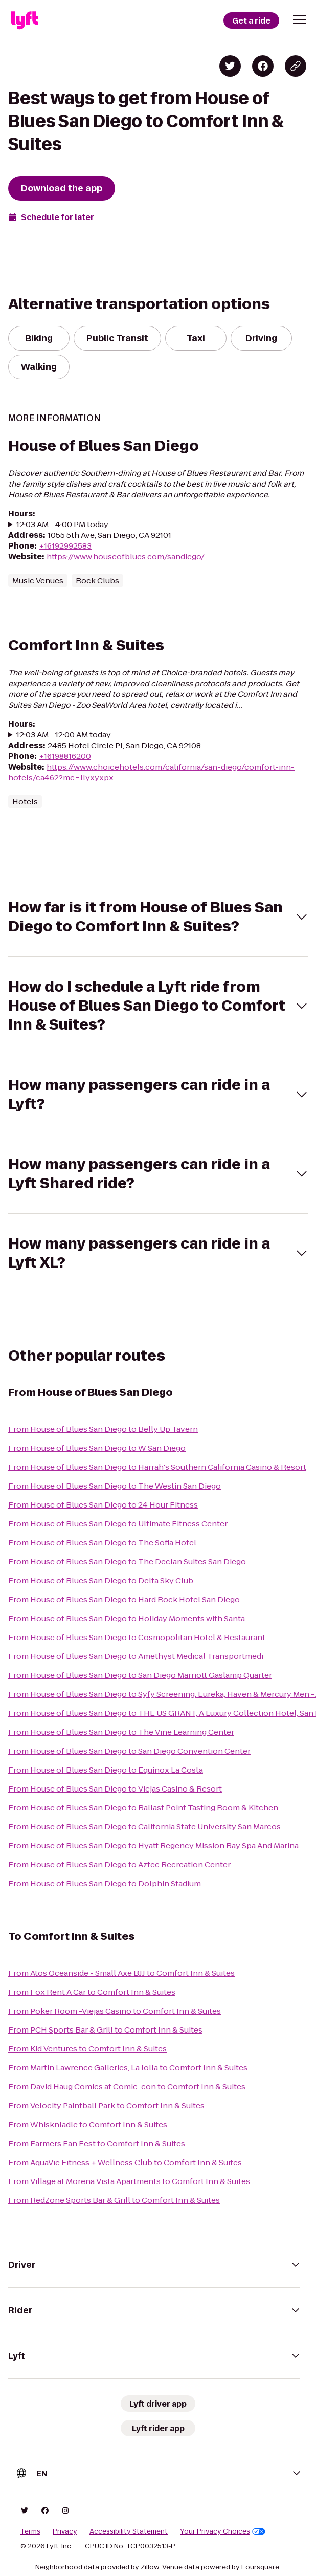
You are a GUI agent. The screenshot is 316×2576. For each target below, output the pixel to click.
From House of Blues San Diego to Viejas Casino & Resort (115, 1788)
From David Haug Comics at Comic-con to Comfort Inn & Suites (126, 2086)
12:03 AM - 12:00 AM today (63, 734)
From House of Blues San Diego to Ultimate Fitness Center (118, 1523)
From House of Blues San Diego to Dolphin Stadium (104, 1883)
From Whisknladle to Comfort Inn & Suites (87, 2124)
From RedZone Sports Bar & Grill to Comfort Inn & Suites (114, 2200)
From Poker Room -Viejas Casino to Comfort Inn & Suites (114, 2010)
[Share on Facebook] (263, 66)
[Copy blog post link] (295, 66)
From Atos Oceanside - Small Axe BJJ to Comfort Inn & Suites (121, 1973)
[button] (299, 19)
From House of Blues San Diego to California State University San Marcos (144, 1826)
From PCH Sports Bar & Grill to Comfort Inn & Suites (105, 2029)
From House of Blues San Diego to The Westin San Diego (114, 1485)
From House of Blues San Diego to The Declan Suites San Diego (127, 1561)
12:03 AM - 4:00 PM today (62, 524)
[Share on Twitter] (230, 66)
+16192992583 (65, 545)
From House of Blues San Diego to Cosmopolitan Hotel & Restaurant (136, 1637)
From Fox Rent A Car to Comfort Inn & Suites (91, 1991)
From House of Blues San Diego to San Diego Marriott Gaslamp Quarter (140, 1675)
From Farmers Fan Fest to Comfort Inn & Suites (96, 2143)
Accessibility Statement (128, 2531)
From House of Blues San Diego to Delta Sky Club (100, 1580)
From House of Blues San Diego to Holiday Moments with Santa (126, 1618)
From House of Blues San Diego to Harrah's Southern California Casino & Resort (157, 1466)
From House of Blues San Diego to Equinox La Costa (105, 1769)
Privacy (65, 2531)
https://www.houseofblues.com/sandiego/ (126, 556)
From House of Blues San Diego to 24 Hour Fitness (103, 1504)
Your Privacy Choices (222, 2531)
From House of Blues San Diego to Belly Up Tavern (103, 1429)
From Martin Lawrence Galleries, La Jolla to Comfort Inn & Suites (127, 2067)
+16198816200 (65, 756)
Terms (30, 2531)
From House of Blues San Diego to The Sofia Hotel (102, 1542)
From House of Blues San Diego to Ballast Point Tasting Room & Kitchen (143, 1807)
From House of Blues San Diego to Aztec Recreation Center (119, 1864)
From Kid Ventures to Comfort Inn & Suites (87, 2048)
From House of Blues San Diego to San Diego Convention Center (129, 1750)
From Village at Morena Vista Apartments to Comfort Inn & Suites (129, 2181)
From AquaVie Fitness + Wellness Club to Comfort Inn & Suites (125, 2162)
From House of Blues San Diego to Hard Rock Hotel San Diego (124, 1599)
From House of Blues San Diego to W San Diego (97, 1448)
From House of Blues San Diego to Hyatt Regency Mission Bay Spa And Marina (153, 1845)
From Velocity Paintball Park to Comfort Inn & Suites (106, 2105)
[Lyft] (24, 20)
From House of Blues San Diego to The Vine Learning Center (121, 1732)
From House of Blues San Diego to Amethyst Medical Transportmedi (135, 1656)
